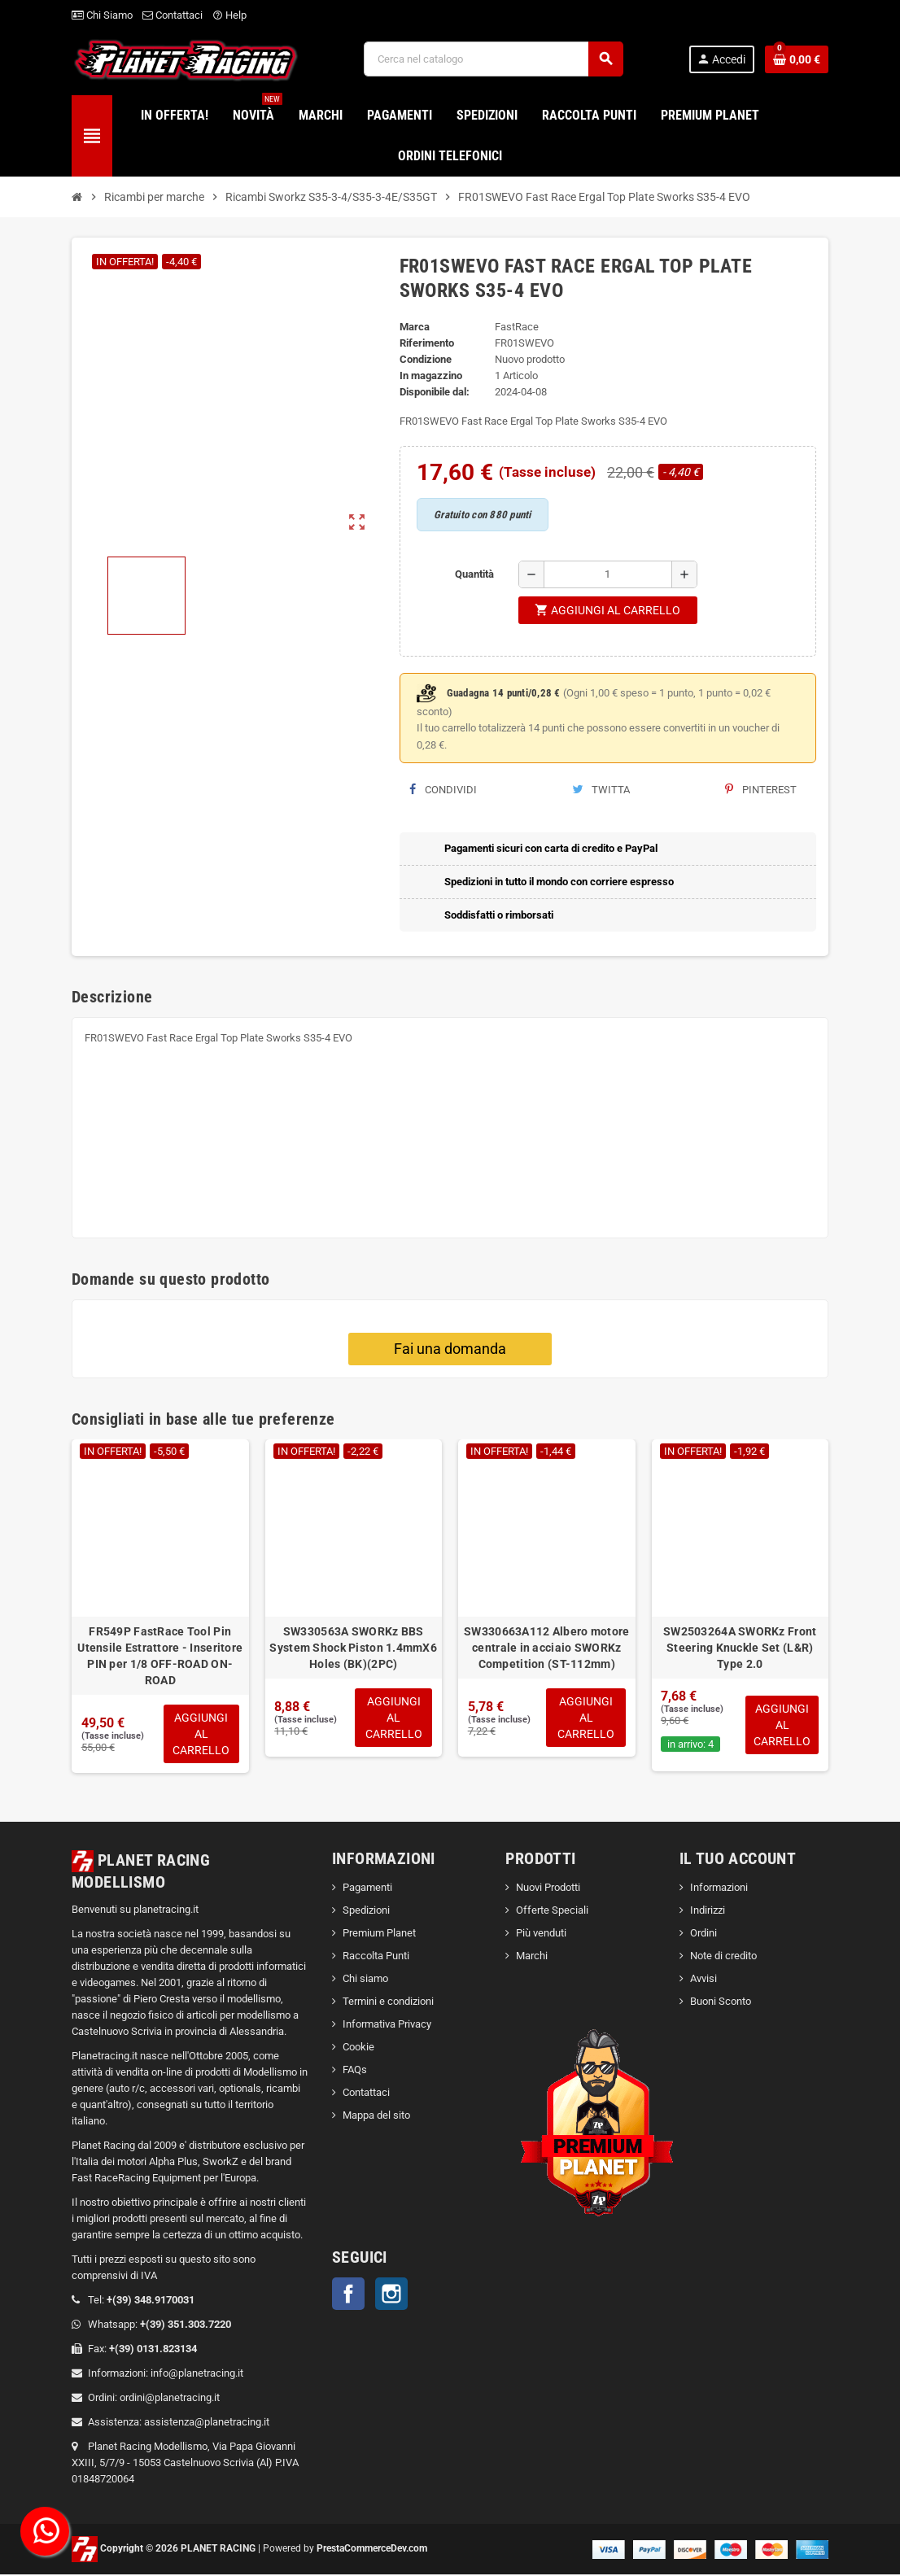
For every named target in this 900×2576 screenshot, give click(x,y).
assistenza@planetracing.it (206, 2423)
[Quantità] (608, 574)
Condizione (426, 359)
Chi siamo (365, 1980)
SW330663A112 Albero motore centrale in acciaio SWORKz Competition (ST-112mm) (546, 1647)
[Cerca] (493, 58)
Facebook (348, 2295)
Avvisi (703, 1980)
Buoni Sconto (720, 2003)
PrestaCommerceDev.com (372, 2550)
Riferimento (427, 343)
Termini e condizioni (388, 2003)
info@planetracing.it (197, 2375)
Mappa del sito (376, 2117)
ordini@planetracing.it (170, 2399)
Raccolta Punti (376, 1957)
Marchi (532, 1957)
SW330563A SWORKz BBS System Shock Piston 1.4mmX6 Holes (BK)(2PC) (353, 1647)
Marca (415, 327)
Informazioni (719, 1889)
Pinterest (761, 790)
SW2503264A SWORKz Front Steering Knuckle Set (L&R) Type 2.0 (739, 1647)
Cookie (358, 2048)
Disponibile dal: (435, 392)
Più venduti (541, 1934)
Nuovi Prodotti (548, 1889)
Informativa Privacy (387, 2025)
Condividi (443, 790)
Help (229, 15)
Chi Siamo (102, 15)
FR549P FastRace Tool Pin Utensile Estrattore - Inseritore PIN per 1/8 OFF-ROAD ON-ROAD (159, 1656)
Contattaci (172, 15)
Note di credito (723, 1957)
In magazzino (431, 375)
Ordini (703, 1934)
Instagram (391, 2295)
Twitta (601, 790)
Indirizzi (707, 1912)
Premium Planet (379, 1934)
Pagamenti (367, 1889)
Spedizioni (366, 1912)
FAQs (355, 2071)
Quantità (474, 574)
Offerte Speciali (552, 1912)
